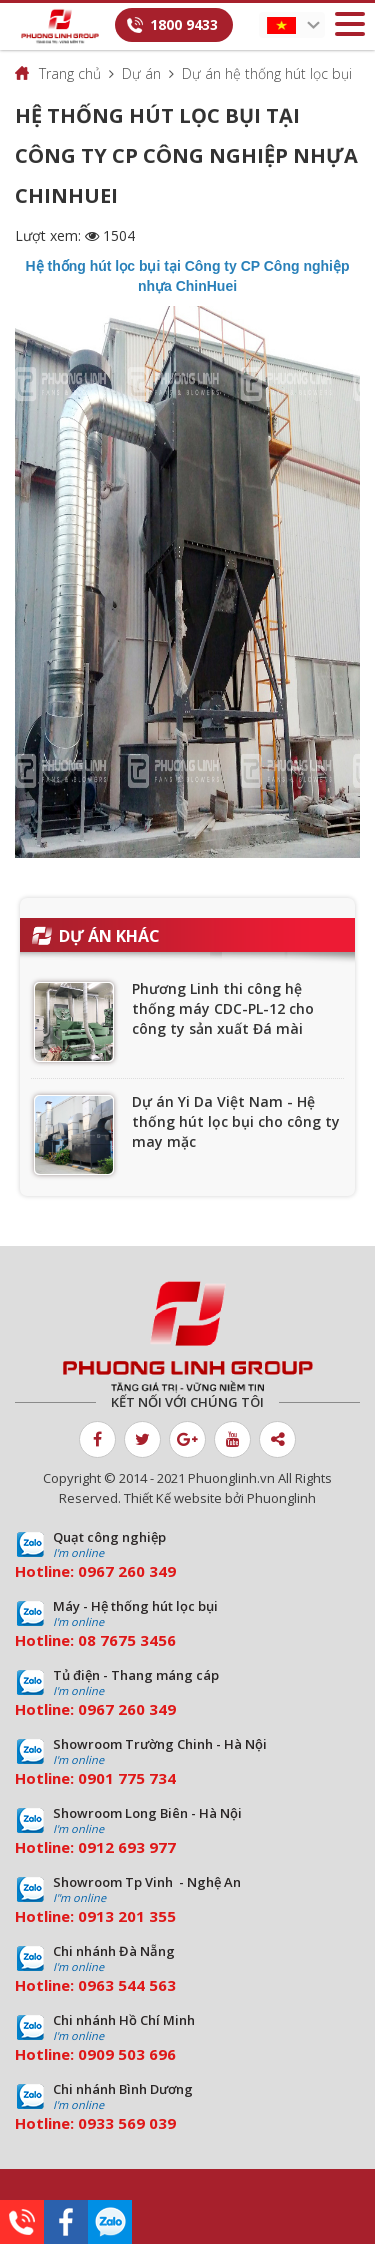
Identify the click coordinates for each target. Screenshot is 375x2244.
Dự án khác (109, 936)
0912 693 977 (127, 1847)
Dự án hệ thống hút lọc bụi (267, 73)
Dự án (141, 73)
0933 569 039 (127, 2123)
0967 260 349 (127, 1571)
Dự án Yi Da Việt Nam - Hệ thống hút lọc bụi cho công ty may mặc (236, 1121)
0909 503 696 (127, 2054)
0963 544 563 (127, 1985)
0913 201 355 (127, 1916)
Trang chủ (70, 73)
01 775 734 (136, 1778)
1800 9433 (184, 24)
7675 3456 (138, 1640)
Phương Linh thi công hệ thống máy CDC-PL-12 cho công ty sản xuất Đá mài (223, 1008)
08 (87, 1640)
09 (87, 1778)
